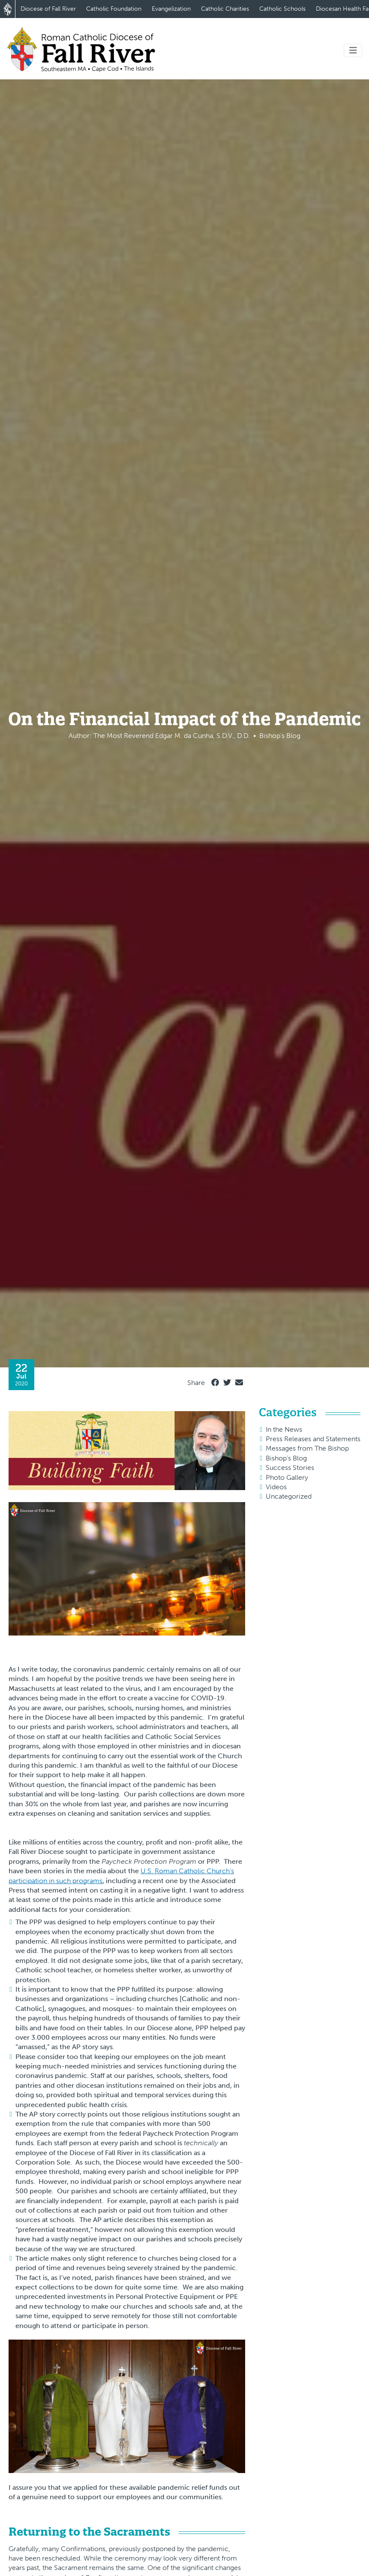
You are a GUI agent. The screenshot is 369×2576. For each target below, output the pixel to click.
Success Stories (290, 1467)
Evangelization (171, 8)
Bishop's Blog (286, 1458)
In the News (284, 1429)
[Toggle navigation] (353, 50)
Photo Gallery (287, 1477)
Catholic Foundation (113, 8)
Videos (276, 1487)
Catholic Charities (225, 8)
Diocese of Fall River (48, 8)
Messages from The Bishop (307, 1448)
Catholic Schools (282, 8)
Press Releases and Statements (313, 1439)
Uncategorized (289, 1496)
